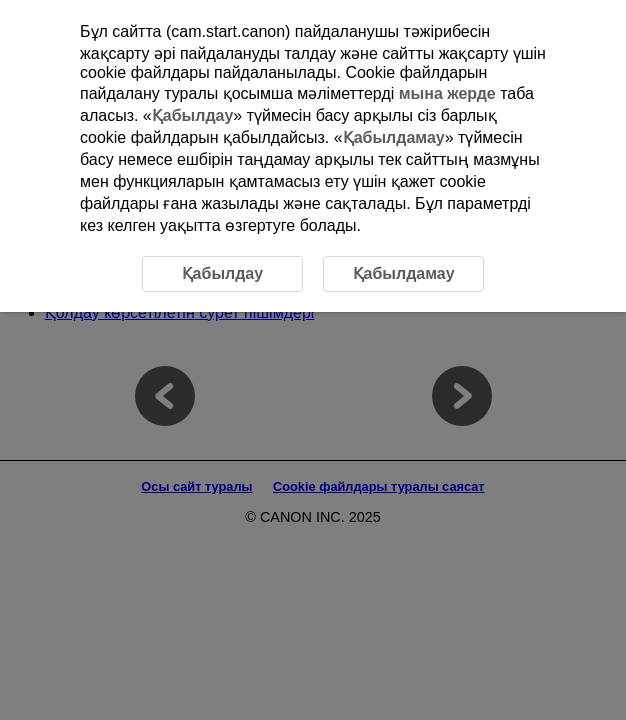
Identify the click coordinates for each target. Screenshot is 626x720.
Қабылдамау (394, 137)
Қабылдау (193, 115)
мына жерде (447, 93)
